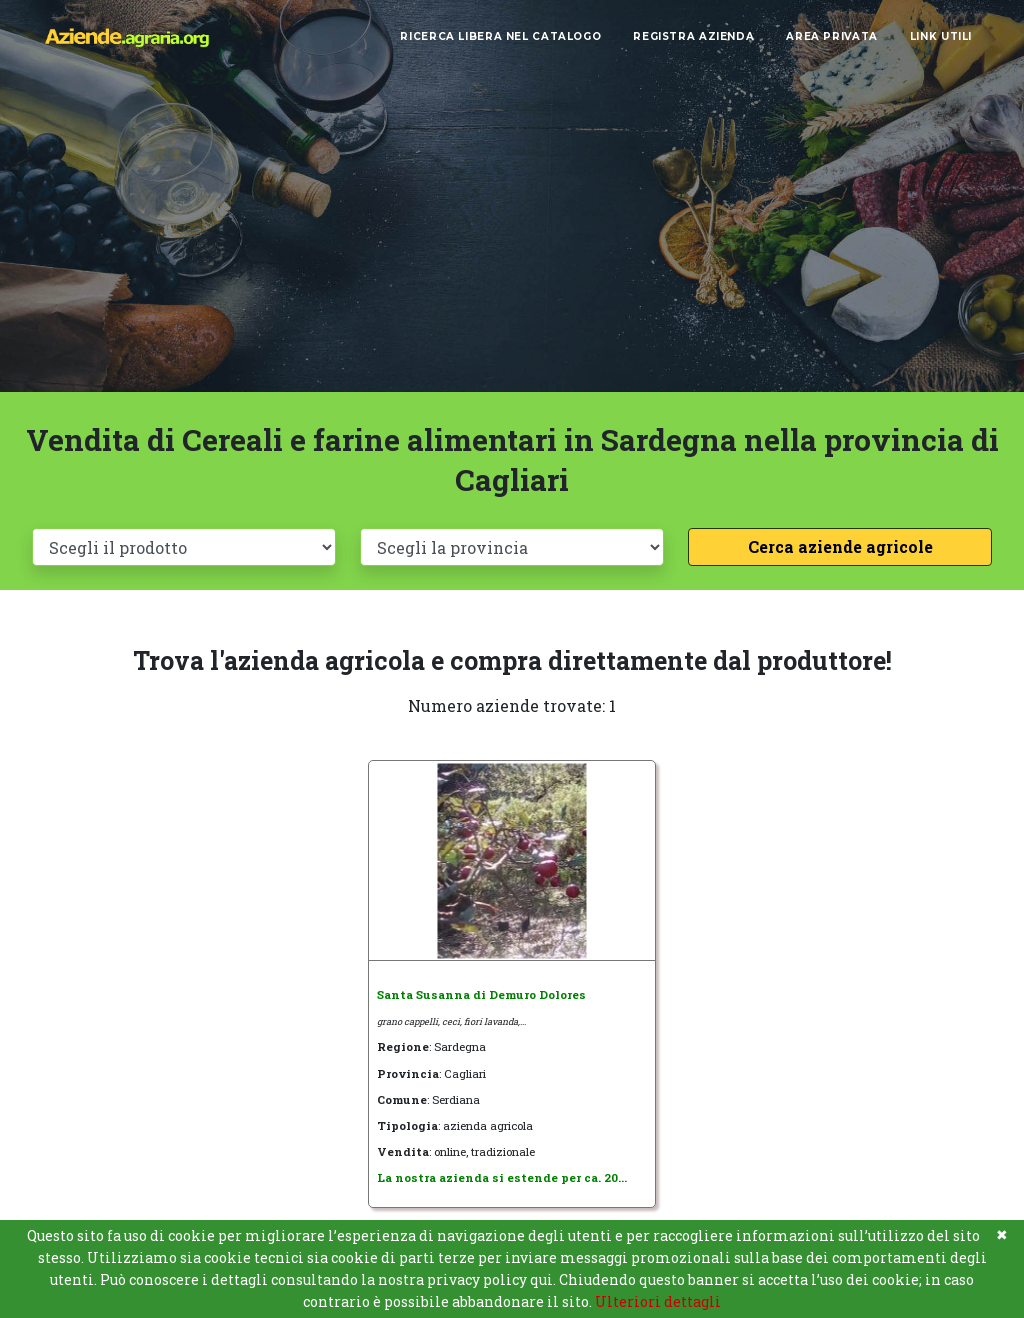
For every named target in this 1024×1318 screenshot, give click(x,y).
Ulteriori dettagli (658, 1301)
